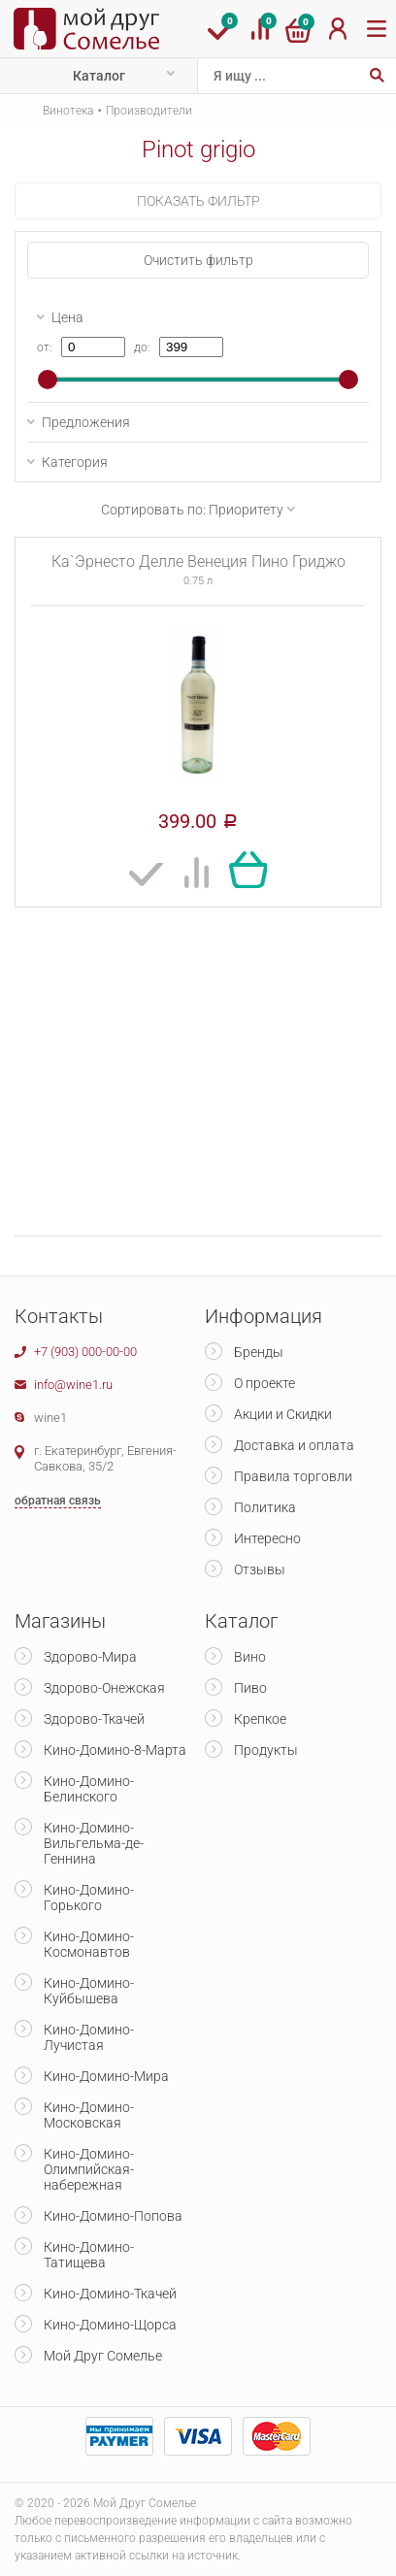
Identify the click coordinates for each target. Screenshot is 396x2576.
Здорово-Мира (90, 1657)
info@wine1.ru (73, 1384)
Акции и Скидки (283, 1414)
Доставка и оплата (294, 1445)
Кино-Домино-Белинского (89, 1788)
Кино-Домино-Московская (89, 2114)
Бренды (258, 1352)
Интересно (267, 1538)
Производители (149, 110)
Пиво (250, 1688)
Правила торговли (293, 1476)
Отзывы (259, 1569)
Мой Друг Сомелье (103, 2355)
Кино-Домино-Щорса (110, 2324)
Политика (265, 1507)
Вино (250, 1657)
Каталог (99, 75)
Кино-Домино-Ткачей (110, 2293)
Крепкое (260, 1719)
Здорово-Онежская (104, 1688)
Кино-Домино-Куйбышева (89, 1990)
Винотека (68, 110)
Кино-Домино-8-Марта (115, 1750)
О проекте (264, 1383)
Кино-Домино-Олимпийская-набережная (89, 2169)
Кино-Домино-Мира (106, 2076)
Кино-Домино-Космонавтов (89, 1944)
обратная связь (58, 1500)
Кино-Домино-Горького (89, 1897)
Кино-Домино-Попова (113, 2216)
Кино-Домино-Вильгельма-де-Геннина (94, 1843)
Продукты (266, 1750)
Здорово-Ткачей (94, 1719)
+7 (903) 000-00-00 (85, 1351)
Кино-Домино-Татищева (89, 2254)
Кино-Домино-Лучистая (89, 2037)
